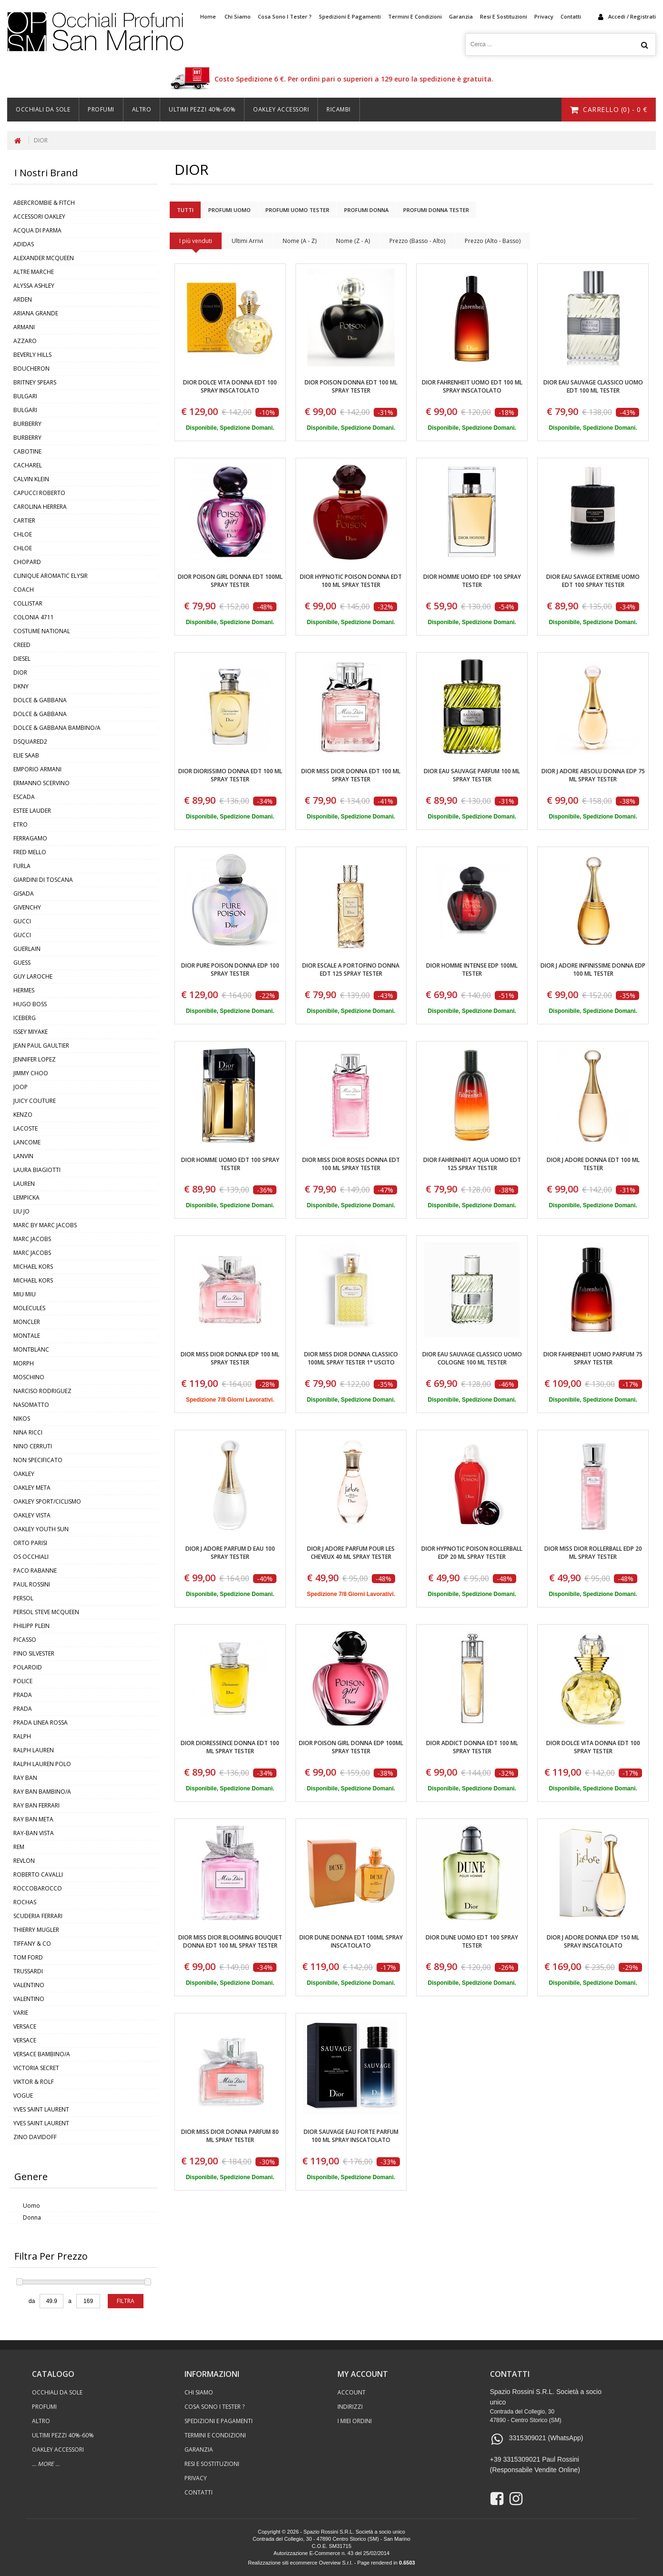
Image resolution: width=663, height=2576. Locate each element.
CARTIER (24, 520)
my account (362, 2374)
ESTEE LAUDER (32, 811)
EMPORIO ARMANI (37, 769)
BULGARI (25, 396)
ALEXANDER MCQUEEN (43, 258)
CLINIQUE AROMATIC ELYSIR (50, 576)
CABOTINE (27, 451)
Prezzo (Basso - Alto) (417, 241)
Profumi (101, 109)
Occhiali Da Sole (43, 109)
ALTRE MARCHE (33, 272)
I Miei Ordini (354, 2421)
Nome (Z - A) (353, 241)
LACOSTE (25, 1128)
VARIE (20, 2013)
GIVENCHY (27, 907)
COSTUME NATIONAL (41, 631)
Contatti (571, 16)
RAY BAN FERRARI (36, 1805)
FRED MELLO (29, 852)
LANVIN (23, 1156)
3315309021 (527, 2438)
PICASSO (24, 1640)
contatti (510, 2374)
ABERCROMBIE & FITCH (44, 203)
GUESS (22, 963)
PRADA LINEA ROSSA (40, 1722)
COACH (23, 590)
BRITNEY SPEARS (34, 382)
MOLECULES (29, 1308)
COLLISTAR (27, 603)
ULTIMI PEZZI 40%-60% (202, 109)
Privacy (543, 16)
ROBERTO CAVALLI (38, 1874)
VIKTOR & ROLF (33, 2082)
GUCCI (22, 921)
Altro (142, 109)
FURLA (22, 866)
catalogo (53, 2374)
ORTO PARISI (30, 1543)
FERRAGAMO (30, 838)
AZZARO (25, 341)
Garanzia (461, 16)
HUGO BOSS (30, 1004)
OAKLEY (23, 1474)
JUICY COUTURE (34, 1101)
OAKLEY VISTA (32, 1515)
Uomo (31, 2206)
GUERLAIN (27, 949)
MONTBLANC (31, 1349)
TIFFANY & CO (32, 1944)
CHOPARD (27, 562)
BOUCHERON (31, 368)
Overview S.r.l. (336, 2563)
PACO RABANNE (35, 1570)
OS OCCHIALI (31, 1557)
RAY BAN (25, 1778)
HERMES (23, 990)
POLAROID (27, 1667)
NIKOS (21, 1418)
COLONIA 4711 (33, 617)
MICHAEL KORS (33, 1267)
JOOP (20, 1087)
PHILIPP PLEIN (31, 1626)
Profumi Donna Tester (436, 209)
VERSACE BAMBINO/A (41, 2054)
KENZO (22, 1115)
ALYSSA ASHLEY (33, 286)
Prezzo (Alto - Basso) (492, 241)
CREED (22, 645)
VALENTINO (28, 1985)
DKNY (21, 686)
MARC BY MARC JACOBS (45, 1225)
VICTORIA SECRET (36, 2068)
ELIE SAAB (26, 755)
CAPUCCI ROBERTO (39, 493)
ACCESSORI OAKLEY (39, 216)
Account (351, 2392)
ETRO (20, 824)
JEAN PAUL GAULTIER (41, 1045)
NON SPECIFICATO (37, 1460)
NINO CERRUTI (32, 1446)
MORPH (23, 1363)
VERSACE (24, 2026)
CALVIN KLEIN (31, 479)
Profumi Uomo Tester (297, 209)
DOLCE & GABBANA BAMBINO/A (57, 728)
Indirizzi (350, 2407)
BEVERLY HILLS (32, 355)
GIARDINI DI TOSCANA (43, 880)
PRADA (22, 1695)
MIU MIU (24, 1294)
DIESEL (22, 659)
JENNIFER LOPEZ (34, 1059)
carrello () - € (608, 109)
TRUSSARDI (28, 1971)
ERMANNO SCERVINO (41, 783)
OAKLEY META (32, 1488)
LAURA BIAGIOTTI (37, 1170)
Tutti (185, 209)
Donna (32, 2217)
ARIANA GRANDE (35, 313)
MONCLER (26, 1322)
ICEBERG (24, 1018)
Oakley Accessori (281, 109)
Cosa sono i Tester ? (285, 16)
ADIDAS (23, 244)
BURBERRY (27, 424)
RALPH (22, 1736)
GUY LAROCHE (32, 976)
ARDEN (22, 299)
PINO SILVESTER (33, 1653)
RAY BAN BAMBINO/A (42, 1792)
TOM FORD (28, 1957)
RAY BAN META (33, 1819)
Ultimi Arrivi (247, 241)
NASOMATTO (31, 1405)
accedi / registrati (632, 16)
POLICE (22, 1681)
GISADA (23, 893)
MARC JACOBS (32, 1239)
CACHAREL (27, 465)
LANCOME (27, 1142)
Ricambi (338, 109)
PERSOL (23, 1598)
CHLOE (22, 534)
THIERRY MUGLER (36, 1930)
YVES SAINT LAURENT (41, 2109)
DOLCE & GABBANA (40, 700)
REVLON (24, 1861)
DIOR (41, 140)
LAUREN (24, 1184)
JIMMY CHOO (30, 1073)
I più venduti (195, 241)
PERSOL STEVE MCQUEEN (46, 1612)
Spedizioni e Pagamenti (350, 16)
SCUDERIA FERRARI (37, 1916)
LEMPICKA (26, 1197)
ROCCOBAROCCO (37, 1888)
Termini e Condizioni (415, 16)
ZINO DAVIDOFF (35, 2137)
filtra (125, 2301)
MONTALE (26, 1336)
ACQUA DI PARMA (37, 230)
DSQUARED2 (30, 741)
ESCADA (24, 797)
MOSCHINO (28, 1377)
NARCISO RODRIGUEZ (42, 1391)
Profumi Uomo (229, 209)
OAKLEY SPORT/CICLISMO (47, 1501)
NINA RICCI (27, 1432)
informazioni (211, 2374)
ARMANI (24, 327)
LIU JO (21, 1211)
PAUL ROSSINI (31, 1584)
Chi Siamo (237, 16)
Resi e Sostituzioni (503, 16)
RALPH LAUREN (33, 1750)
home (208, 16)
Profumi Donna (366, 209)
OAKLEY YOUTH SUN (41, 1529)
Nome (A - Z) (299, 241)
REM (18, 1847)
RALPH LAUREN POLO (42, 1764)
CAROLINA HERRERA (40, 507)
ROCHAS (24, 1902)
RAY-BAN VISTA (33, 1833)
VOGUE (23, 2095)
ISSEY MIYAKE (30, 1032)
